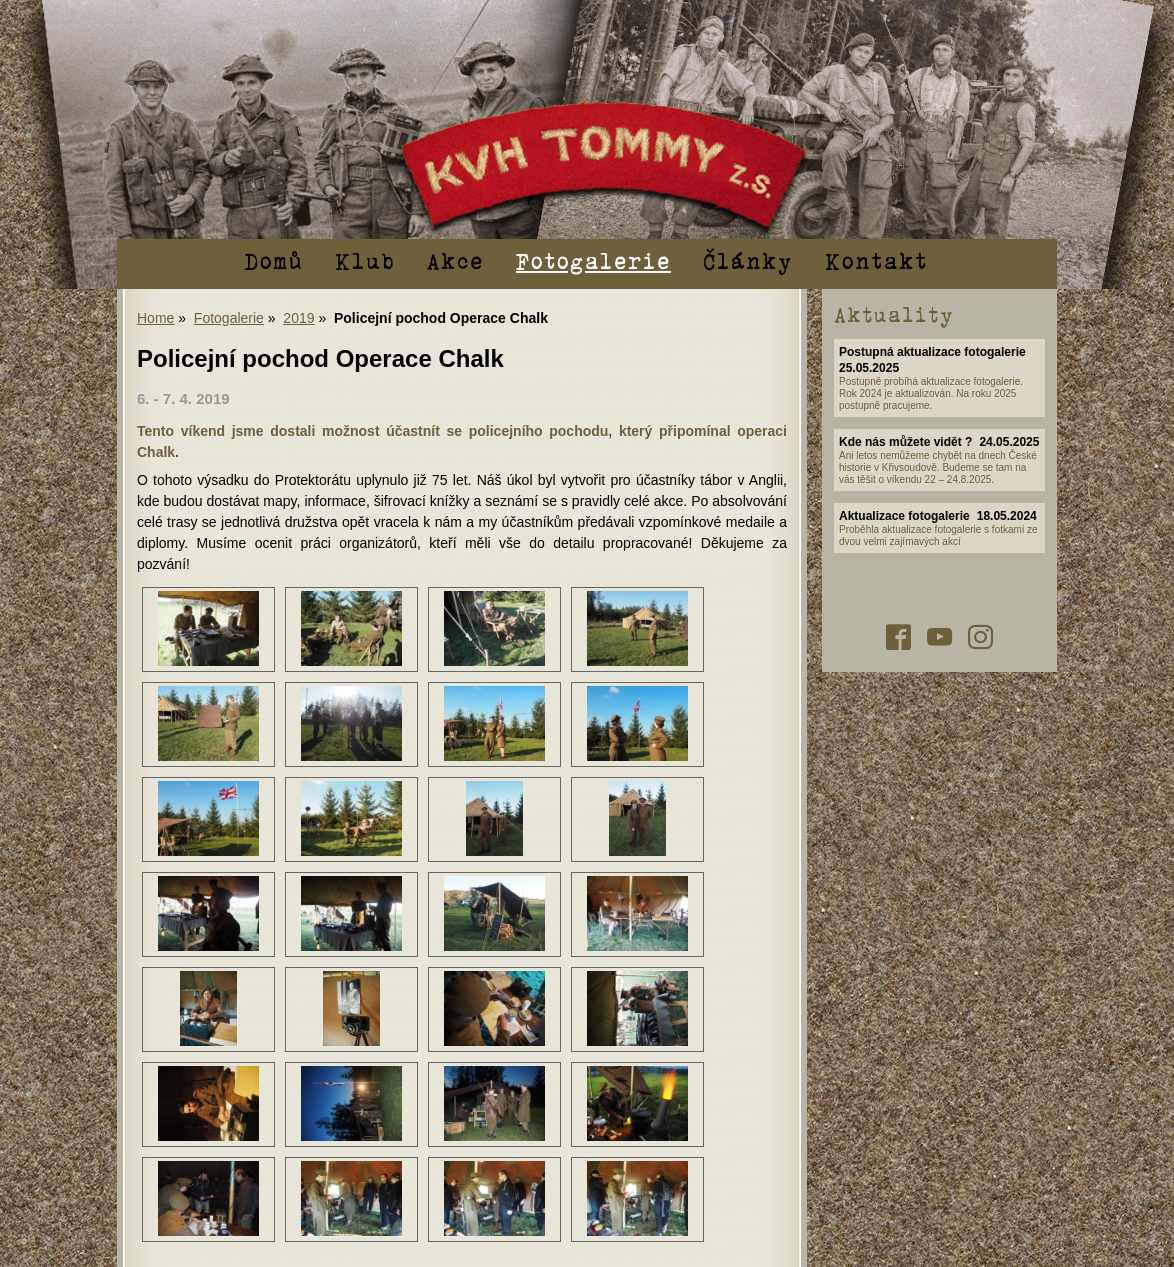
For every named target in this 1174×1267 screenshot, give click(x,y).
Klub (365, 260)
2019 (298, 318)
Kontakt (876, 260)
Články (748, 260)
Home (155, 318)
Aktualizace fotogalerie (904, 516)
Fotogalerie (593, 260)
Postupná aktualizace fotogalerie (932, 352)
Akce (455, 260)
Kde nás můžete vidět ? (905, 442)
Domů (273, 260)
